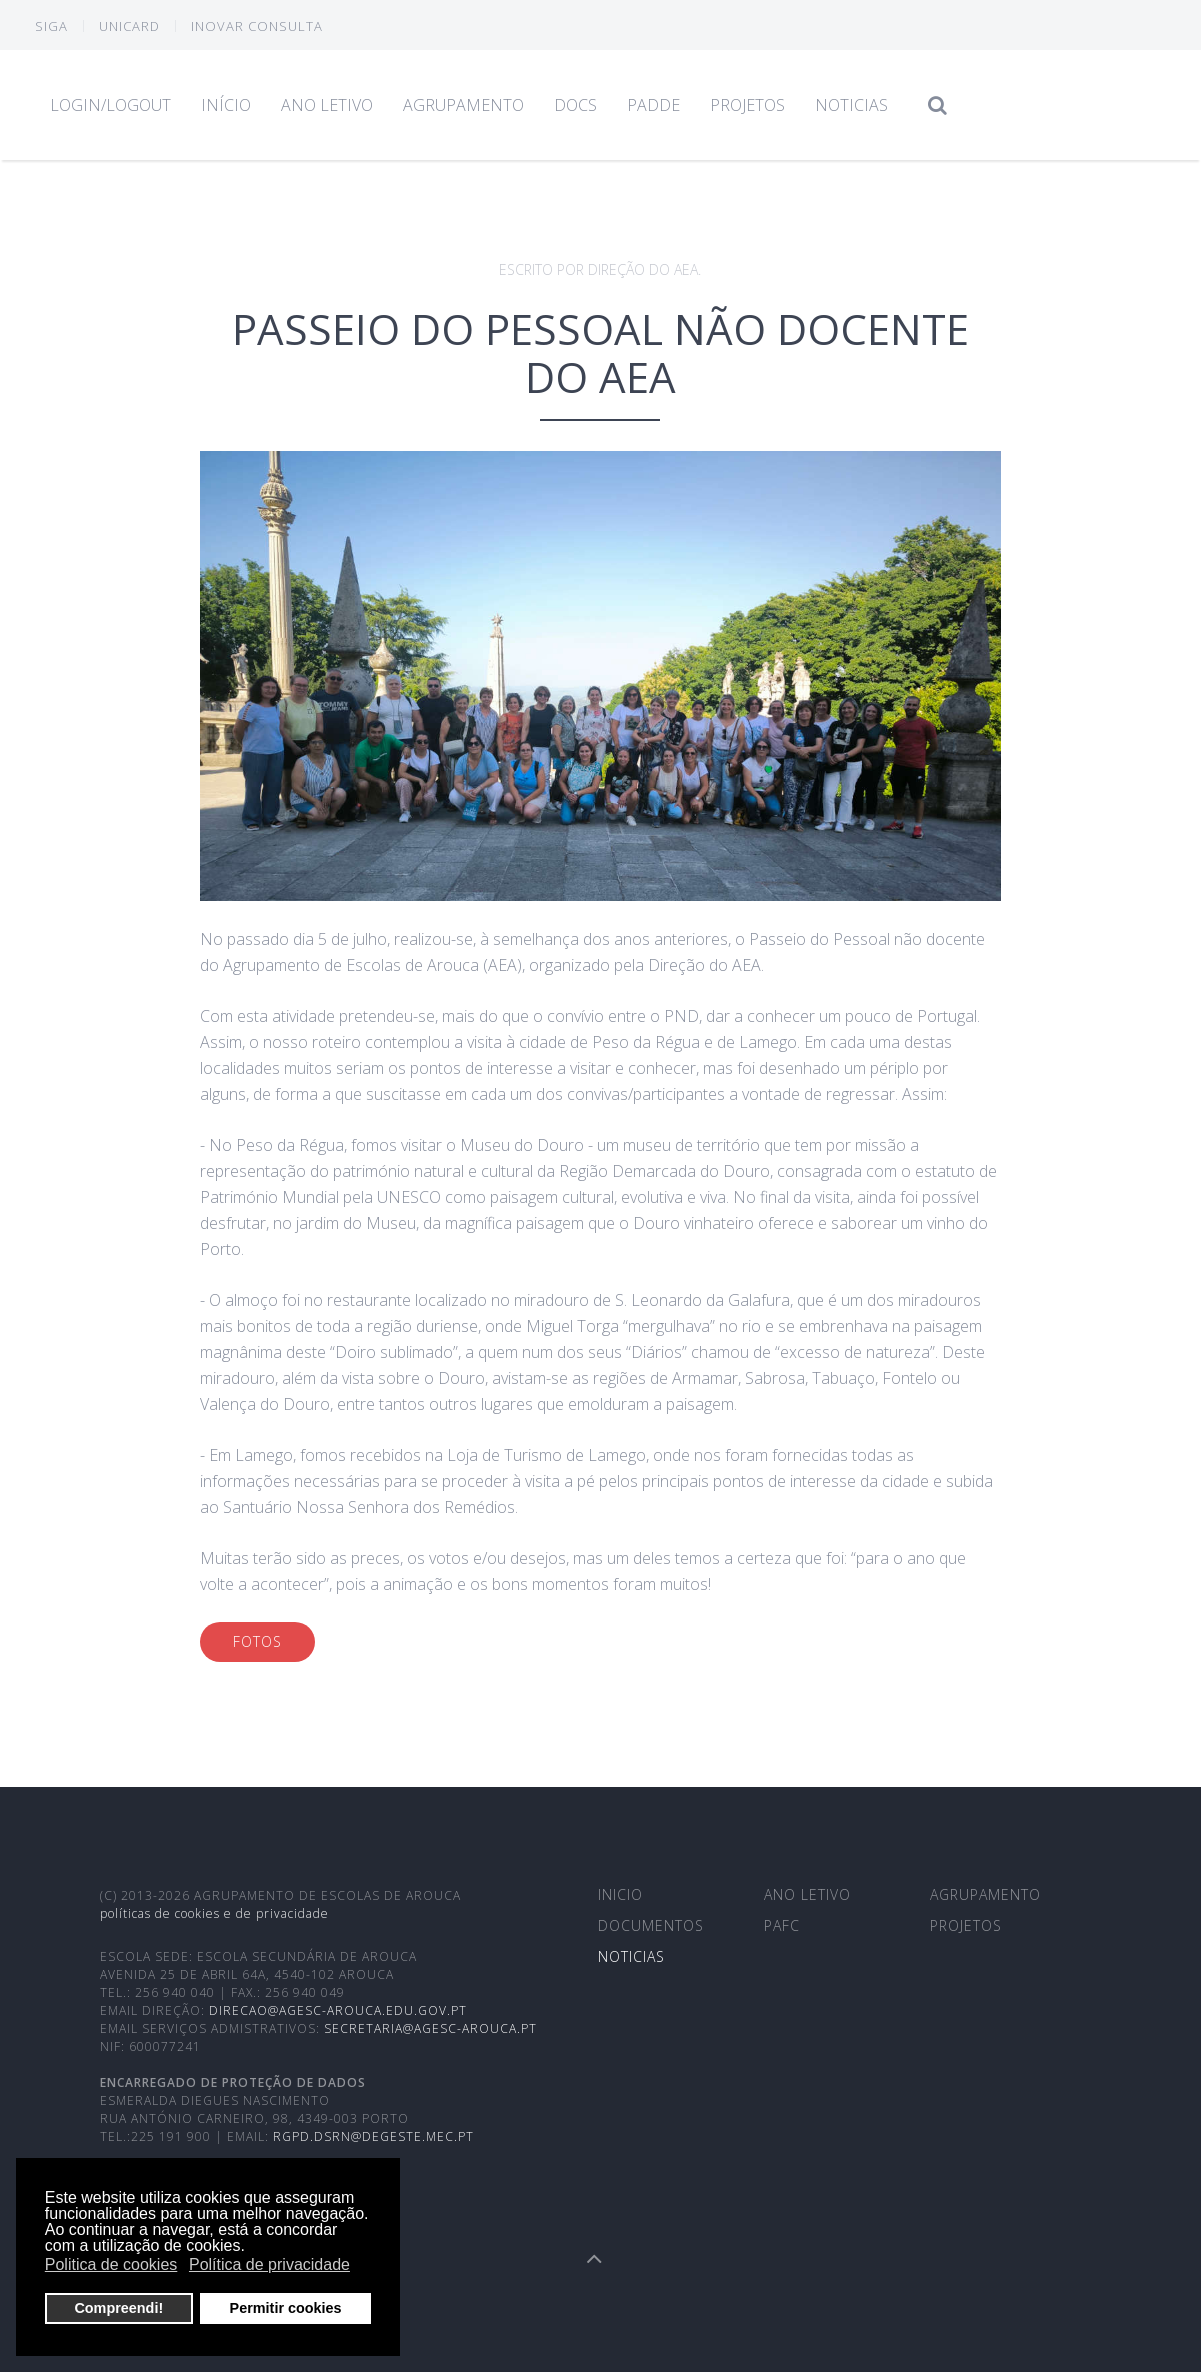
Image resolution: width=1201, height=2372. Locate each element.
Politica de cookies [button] (111, 2264)
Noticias (851, 105)
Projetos (747, 105)
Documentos (651, 1925)
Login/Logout (110, 105)
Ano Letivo (327, 105)
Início (226, 105)
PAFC (782, 1925)
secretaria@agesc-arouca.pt (430, 2028)
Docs (575, 105)
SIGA (51, 26)
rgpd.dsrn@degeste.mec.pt (373, 2136)
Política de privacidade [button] (269, 2264)
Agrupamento (463, 105)
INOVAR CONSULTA (257, 26)
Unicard (129, 26)
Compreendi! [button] (118, 2308)
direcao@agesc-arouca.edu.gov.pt (338, 2010)
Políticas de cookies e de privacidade (214, 1913)
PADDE (653, 105)
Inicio (620, 1894)
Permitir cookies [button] (286, 2308)
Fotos (257, 1641)
